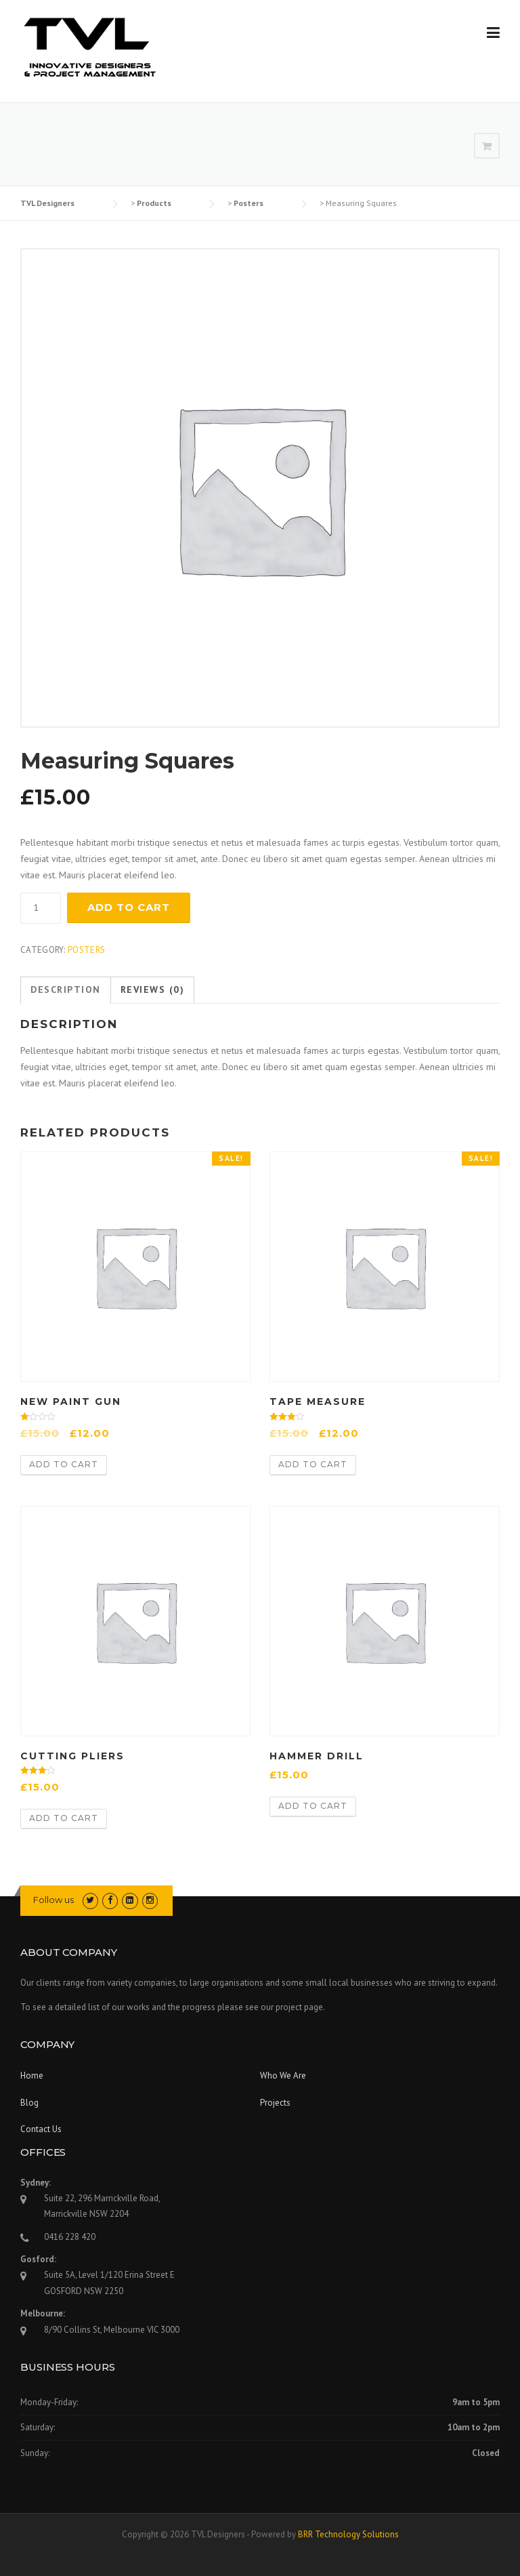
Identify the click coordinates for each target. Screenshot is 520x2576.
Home (31, 2075)
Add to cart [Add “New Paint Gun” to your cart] (63, 1464)
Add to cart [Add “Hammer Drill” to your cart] (312, 1806)
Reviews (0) (153, 989)
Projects (275, 2102)
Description (65, 989)
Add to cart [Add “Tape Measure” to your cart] (312, 1464)
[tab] (65, 990)
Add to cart (128, 907)
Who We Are (283, 2075)
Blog (29, 2102)
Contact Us (41, 2129)
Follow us (53, 1899)
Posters (86, 950)
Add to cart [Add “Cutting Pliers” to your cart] (63, 1818)
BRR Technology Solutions (348, 2534)
